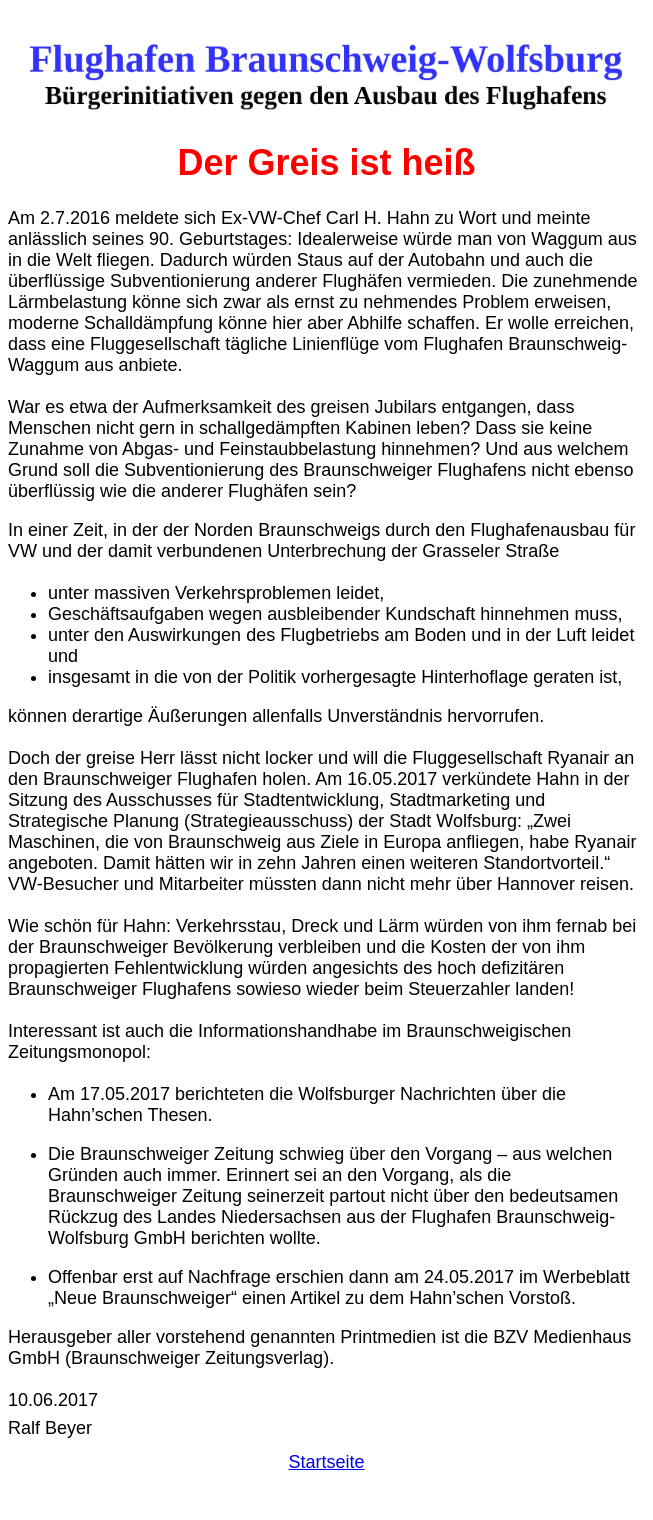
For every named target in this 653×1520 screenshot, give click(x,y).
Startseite (326, 1462)
